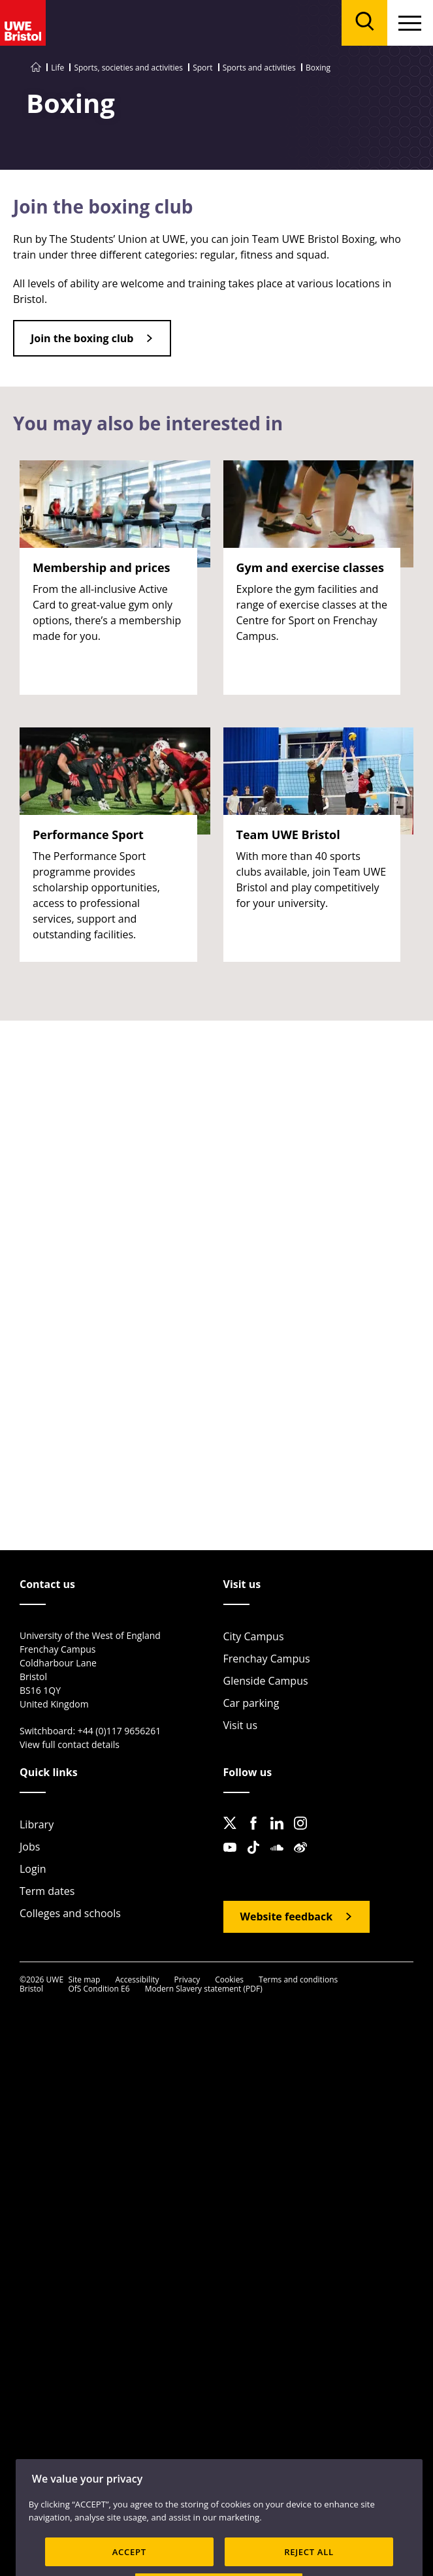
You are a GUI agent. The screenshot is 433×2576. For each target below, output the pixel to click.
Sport (202, 67)
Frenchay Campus (266, 1658)
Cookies (229, 1979)
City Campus (253, 1636)
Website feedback (286, 1916)
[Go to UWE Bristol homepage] (36, 67)
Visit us (240, 1725)
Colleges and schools (70, 1913)
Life (57, 67)
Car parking (251, 1703)
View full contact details (70, 1744)
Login (33, 1869)
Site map (84, 1979)
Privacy (187, 1979)
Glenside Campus (265, 1681)
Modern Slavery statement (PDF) (204, 1988)
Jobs (30, 1846)
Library (37, 1824)
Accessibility (137, 1979)
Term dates (47, 1891)
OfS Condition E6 (98, 1988)
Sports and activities (259, 67)
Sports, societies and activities (128, 67)
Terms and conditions (298, 1979)
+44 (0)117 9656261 (119, 1731)
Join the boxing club (82, 338)
